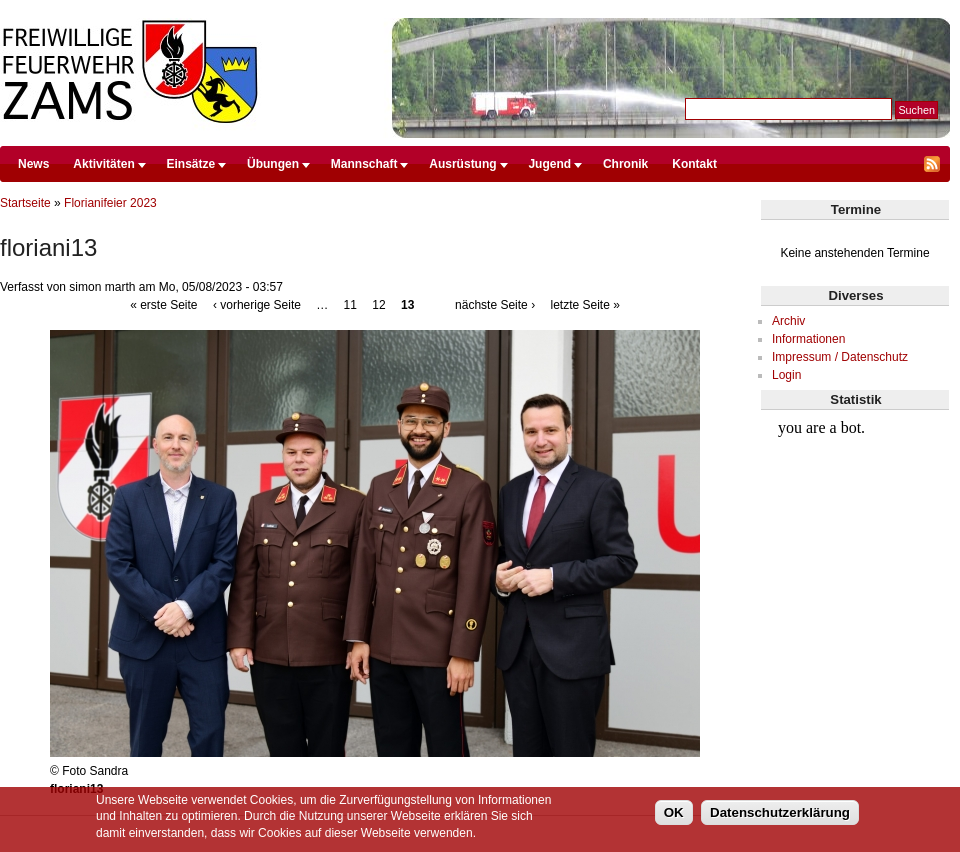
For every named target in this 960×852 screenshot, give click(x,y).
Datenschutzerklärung (780, 812)
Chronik (625, 164)
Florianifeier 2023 (110, 203)
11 (350, 305)
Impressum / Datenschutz (840, 357)
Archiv (788, 321)
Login (786, 375)
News (33, 164)
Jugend (549, 164)
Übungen (273, 164)
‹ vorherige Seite (257, 305)
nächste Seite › (495, 305)
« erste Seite (163, 305)
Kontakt (694, 164)
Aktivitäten (103, 164)
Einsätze (191, 164)
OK (674, 812)
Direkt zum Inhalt (475, 9)
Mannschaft (364, 164)
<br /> (855, 486)
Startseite (25, 203)
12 (378, 305)
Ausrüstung (462, 164)
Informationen (808, 339)
